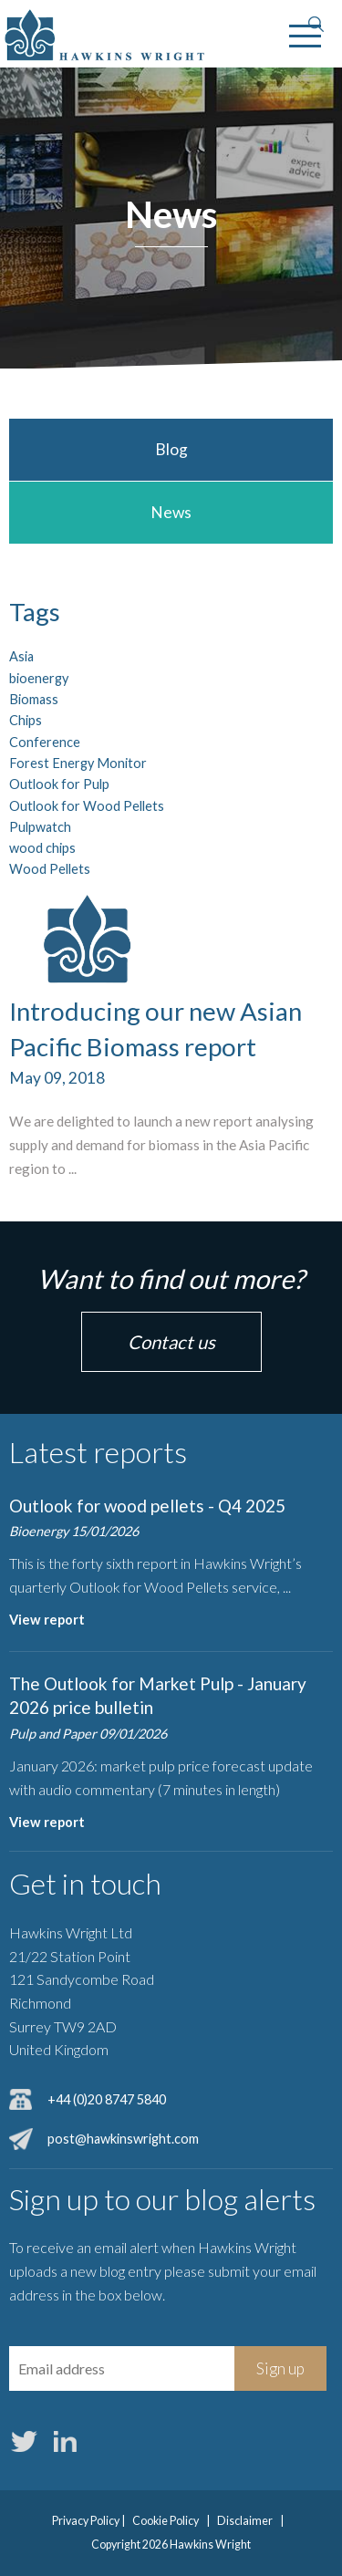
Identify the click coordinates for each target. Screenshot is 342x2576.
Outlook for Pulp (59, 784)
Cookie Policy (165, 2521)
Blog (171, 449)
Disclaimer (245, 2521)
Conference (44, 742)
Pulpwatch (40, 827)
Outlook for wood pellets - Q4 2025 (147, 1505)
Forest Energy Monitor (78, 763)
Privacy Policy (85, 2521)
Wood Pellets (49, 869)
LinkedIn (64, 2441)
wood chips (42, 848)
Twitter (23, 2441)
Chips (25, 720)
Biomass (33, 699)
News (171, 512)
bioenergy (38, 678)
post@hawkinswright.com (123, 2138)
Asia (21, 656)
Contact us (171, 1342)
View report (47, 1619)
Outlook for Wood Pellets (86, 806)
